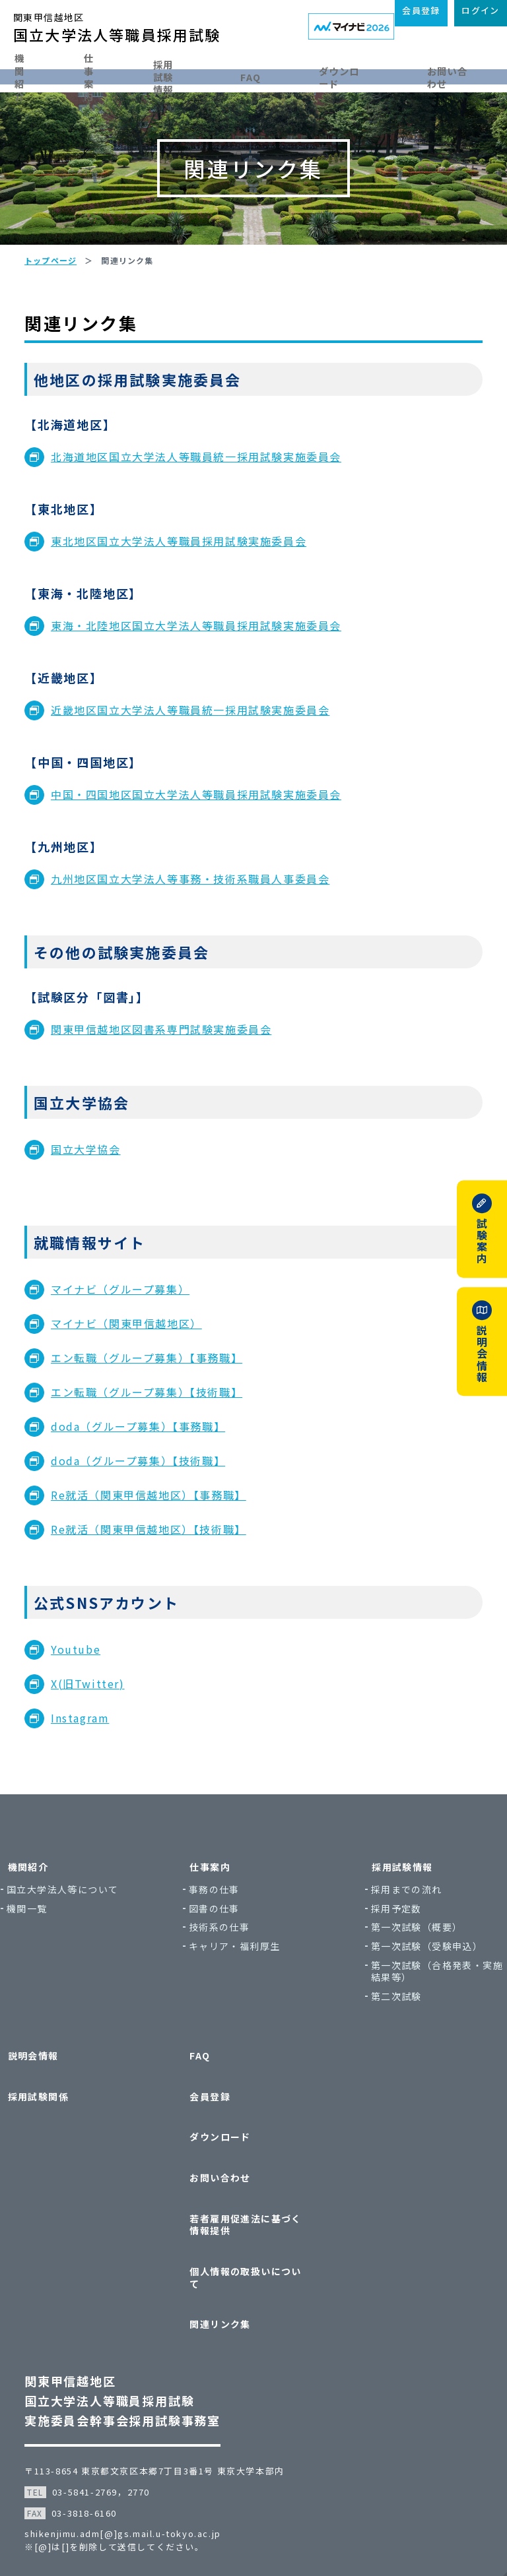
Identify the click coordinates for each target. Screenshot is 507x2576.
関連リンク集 (225, 2283)
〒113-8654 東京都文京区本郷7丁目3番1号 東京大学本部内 (170, 2422)
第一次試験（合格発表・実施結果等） (404, 2029)
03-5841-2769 (100, 2443)
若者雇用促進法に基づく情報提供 (251, 2214)
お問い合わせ (225, 2182)
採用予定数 (383, 1953)
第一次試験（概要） (404, 1972)
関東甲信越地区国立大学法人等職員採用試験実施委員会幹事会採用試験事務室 (138, 2351)
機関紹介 (33, 74)
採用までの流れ (393, 1935)
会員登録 (215, 2131)
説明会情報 (65, 2106)
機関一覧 (66, 1966)
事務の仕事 (227, 1935)
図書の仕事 (227, 1953)
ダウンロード (362, 74)
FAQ (284, 74)
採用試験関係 (70, 2131)
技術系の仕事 (232, 1972)
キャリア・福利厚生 (248, 1992)
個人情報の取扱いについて (251, 2252)
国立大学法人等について (97, 1941)
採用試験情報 (197, 74)
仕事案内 (112, 74)
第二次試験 (383, 2054)
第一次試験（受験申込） (388, 1998)
